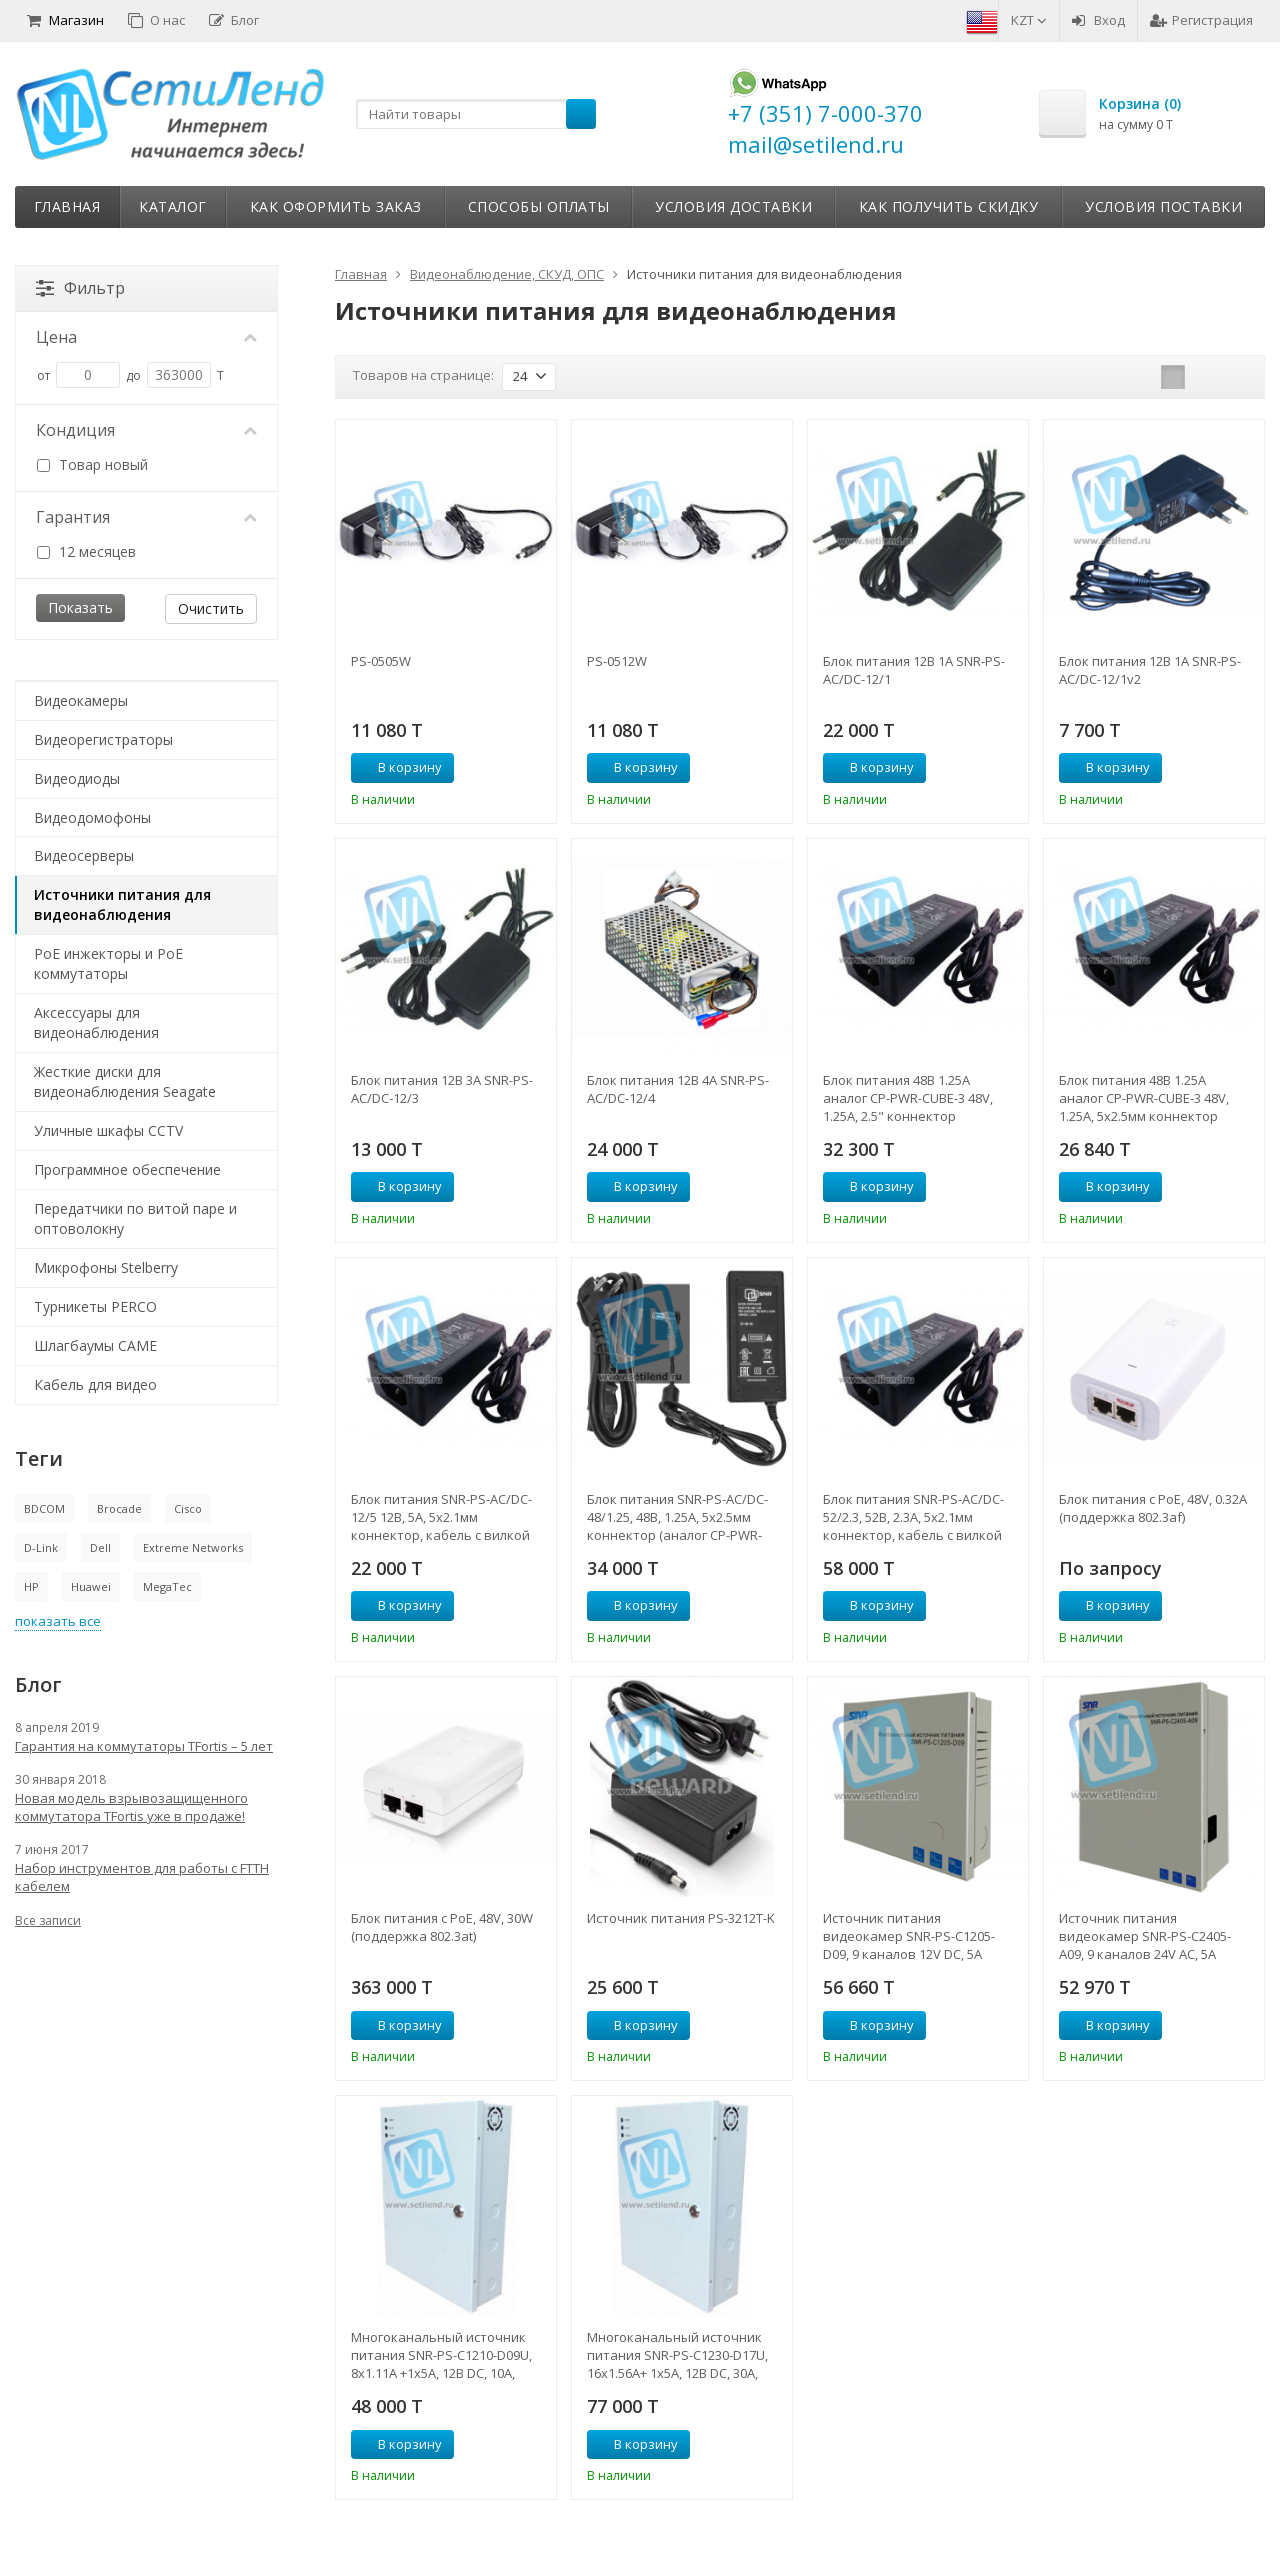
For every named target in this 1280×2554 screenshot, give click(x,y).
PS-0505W (381, 661)
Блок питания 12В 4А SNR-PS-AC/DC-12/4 (678, 1089)
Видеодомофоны (92, 817)
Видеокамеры (81, 700)
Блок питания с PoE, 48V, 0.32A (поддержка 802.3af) (1153, 1508)
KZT (1029, 20)
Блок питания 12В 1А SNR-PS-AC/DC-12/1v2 (1150, 670)
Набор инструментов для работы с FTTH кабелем (142, 1877)
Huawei (91, 1586)
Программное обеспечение (127, 1169)
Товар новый (92, 464)
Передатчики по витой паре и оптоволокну (135, 1218)
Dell (100, 1547)
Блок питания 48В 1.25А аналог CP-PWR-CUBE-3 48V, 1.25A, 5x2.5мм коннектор (1144, 1098)
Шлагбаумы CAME (95, 1345)
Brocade (119, 1508)
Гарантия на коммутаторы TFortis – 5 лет (144, 1746)
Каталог (173, 206)
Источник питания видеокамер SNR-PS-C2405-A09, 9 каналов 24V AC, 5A (1145, 1936)
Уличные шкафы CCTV (108, 1130)
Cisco (188, 1508)
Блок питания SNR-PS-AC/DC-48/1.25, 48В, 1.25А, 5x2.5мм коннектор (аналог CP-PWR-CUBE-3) (677, 1517)
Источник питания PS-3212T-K (681, 1918)
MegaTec (167, 1586)
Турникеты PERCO (95, 1306)
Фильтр (80, 288)
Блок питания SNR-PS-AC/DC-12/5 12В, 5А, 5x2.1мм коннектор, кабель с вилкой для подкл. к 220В (441, 1517)
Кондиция (146, 430)
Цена (146, 337)
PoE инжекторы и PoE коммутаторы (108, 963)
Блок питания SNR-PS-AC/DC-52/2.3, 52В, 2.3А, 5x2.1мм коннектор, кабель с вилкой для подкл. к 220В (913, 1517)
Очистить (211, 608)
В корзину (399, 767)
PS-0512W (617, 661)
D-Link (41, 1547)
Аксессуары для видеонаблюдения (96, 1022)
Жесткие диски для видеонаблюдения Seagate (125, 1081)
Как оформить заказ (336, 206)
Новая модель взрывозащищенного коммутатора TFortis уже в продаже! (131, 1807)
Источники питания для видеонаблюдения (122, 904)
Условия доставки (733, 206)
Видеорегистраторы (103, 739)
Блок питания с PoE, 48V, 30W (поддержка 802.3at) (442, 1927)
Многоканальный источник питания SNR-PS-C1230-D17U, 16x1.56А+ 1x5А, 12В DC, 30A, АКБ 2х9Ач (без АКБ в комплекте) (677, 2355)
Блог (234, 20)
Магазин (65, 20)
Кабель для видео (95, 1384)
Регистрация (1201, 20)
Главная (67, 206)
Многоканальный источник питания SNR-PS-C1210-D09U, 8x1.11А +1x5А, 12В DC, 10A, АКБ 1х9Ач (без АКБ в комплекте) (441, 2355)
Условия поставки (1163, 206)
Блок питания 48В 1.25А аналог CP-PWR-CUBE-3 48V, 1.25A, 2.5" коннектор (908, 1098)
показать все (58, 1621)
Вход (1098, 20)
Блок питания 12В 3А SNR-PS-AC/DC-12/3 (442, 1089)
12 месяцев (86, 551)
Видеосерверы (84, 855)
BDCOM (44, 1508)
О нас (156, 20)
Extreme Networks (193, 1547)
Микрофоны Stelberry (106, 1267)
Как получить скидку (949, 206)
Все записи (48, 1920)
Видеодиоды (77, 778)
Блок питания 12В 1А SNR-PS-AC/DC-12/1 (914, 670)
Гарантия (146, 517)
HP (31, 1586)
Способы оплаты (539, 206)
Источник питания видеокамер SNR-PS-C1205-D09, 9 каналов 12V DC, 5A (909, 1936)
